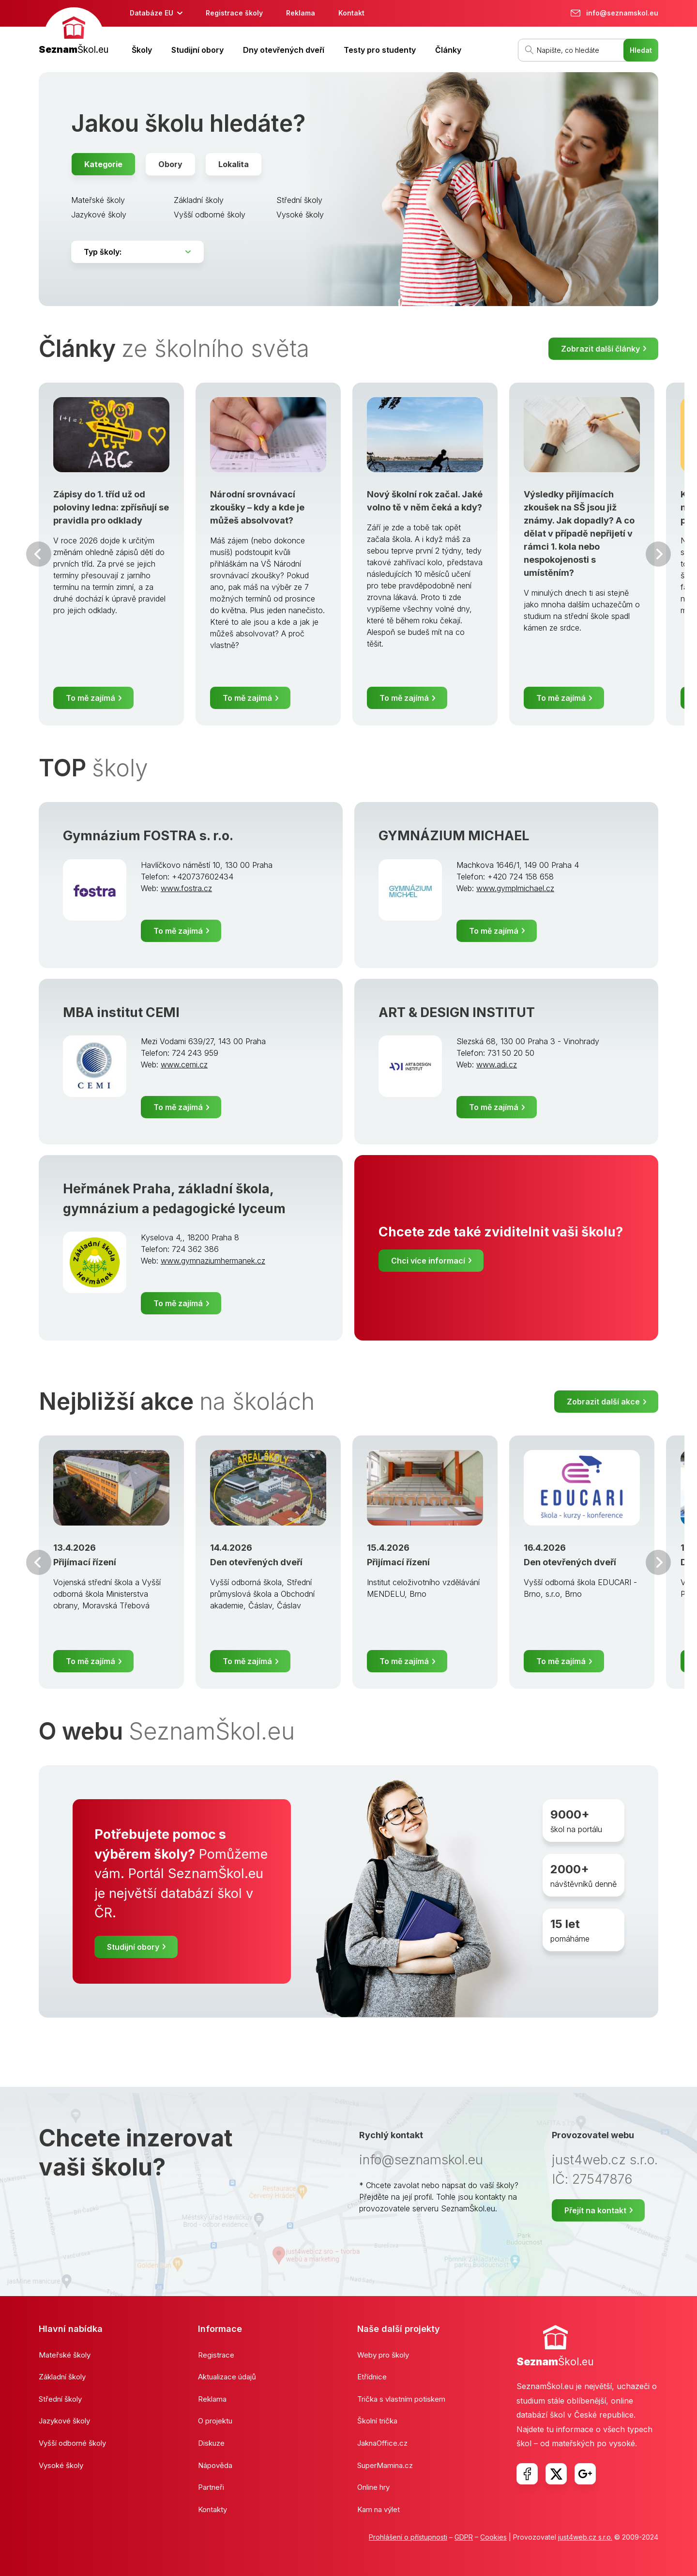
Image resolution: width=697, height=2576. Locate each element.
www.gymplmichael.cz (515, 888)
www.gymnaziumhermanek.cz (213, 1260)
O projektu (215, 2420)
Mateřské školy (98, 200)
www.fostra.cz (186, 888)
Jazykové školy (98, 214)
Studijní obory (197, 50)
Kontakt (351, 13)
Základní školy (199, 200)
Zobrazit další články (600, 349)
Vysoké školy (300, 214)
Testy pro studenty (380, 50)
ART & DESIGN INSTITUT (457, 1012)
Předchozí (38, 554)
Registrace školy (234, 13)
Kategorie (103, 164)
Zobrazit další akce (603, 1401)
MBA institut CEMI (121, 1012)
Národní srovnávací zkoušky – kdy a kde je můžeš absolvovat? (257, 507)
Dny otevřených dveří (283, 50)
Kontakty (212, 2509)
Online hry (373, 2487)
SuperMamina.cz (385, 2465)
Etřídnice (372, 2376)
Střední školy (299, 200)
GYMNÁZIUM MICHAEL (454, 836)
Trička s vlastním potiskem (401, 2399)
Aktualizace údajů (227, 2376)
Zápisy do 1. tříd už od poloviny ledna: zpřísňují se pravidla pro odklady (111, 507)
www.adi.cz (496, 1064)
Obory (170, 164)
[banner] (73, 32)
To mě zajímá (90, 698)
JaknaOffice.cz (382, 2443)
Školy (142, 50)
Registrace (216, 2355)
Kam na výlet (378, 2509)
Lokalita (233, 164)
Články (448, 50)
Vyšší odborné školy (209, 214)
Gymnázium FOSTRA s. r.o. (148, 836)
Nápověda (215, 2465)
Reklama (300, 13)
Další (658, 554)
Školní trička (377, 2420)
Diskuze (211, 2443)
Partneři (211, 2487)
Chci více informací (428, 1260)
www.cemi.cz (184, 1064)
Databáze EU (151, 13)
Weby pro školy (383, 2355)
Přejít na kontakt (595, 2210)
